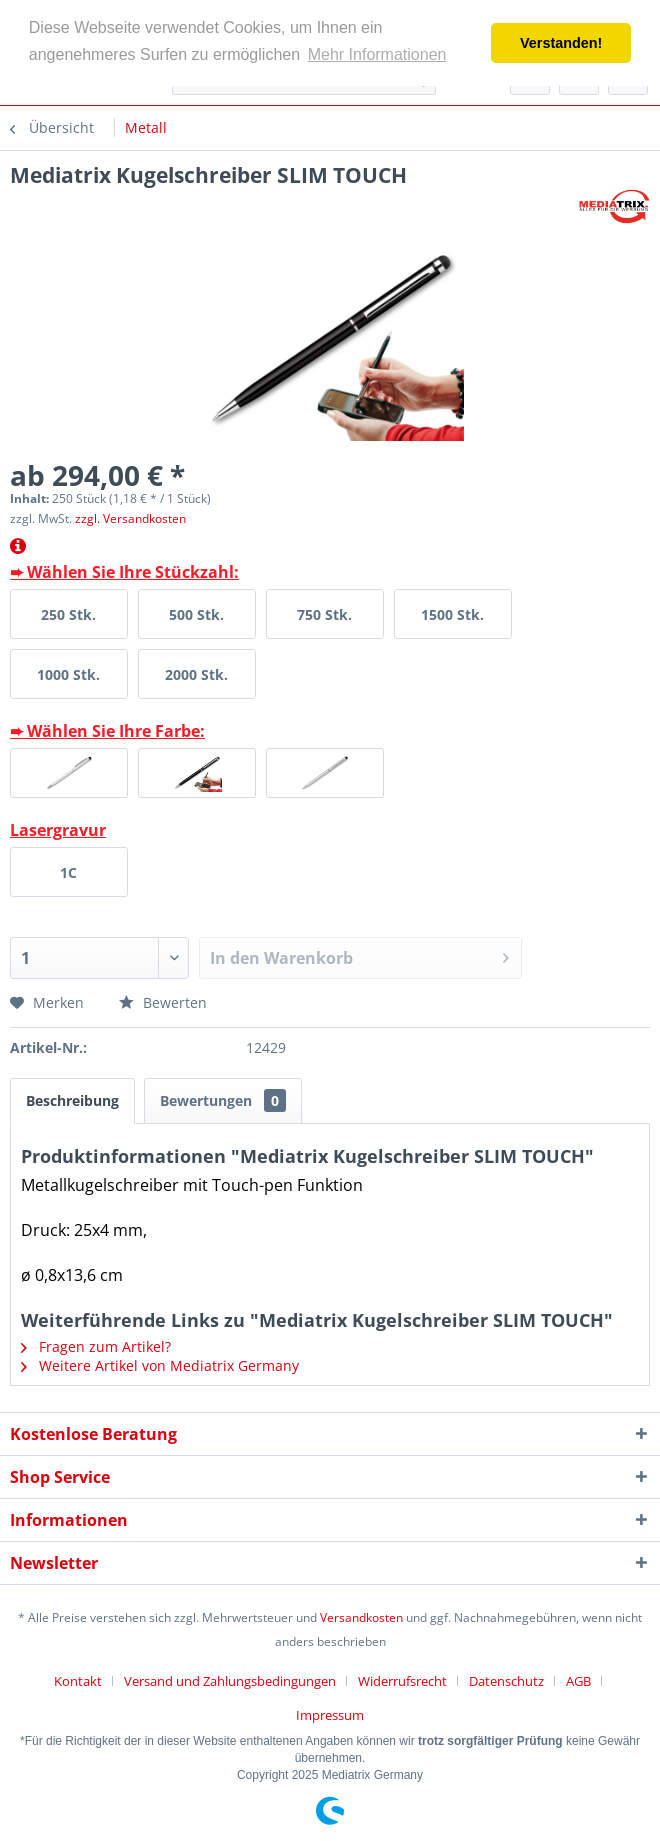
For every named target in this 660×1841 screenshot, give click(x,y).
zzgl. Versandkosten (130, 518)
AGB (578, 1681)
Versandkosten (361, 1617)
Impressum (330, 1715)
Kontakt (78, 1681)
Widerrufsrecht (402, 1681)
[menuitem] (85, 1681)
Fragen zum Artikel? (96, 1346)
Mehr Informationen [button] (377, 54)
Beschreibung (72, 1100)
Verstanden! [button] (561, 43)
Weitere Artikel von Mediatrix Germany (160, 1365)
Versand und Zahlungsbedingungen (230, 1681)
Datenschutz (506, 1681)
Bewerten (163, 1002)
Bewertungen (223, 1100)
